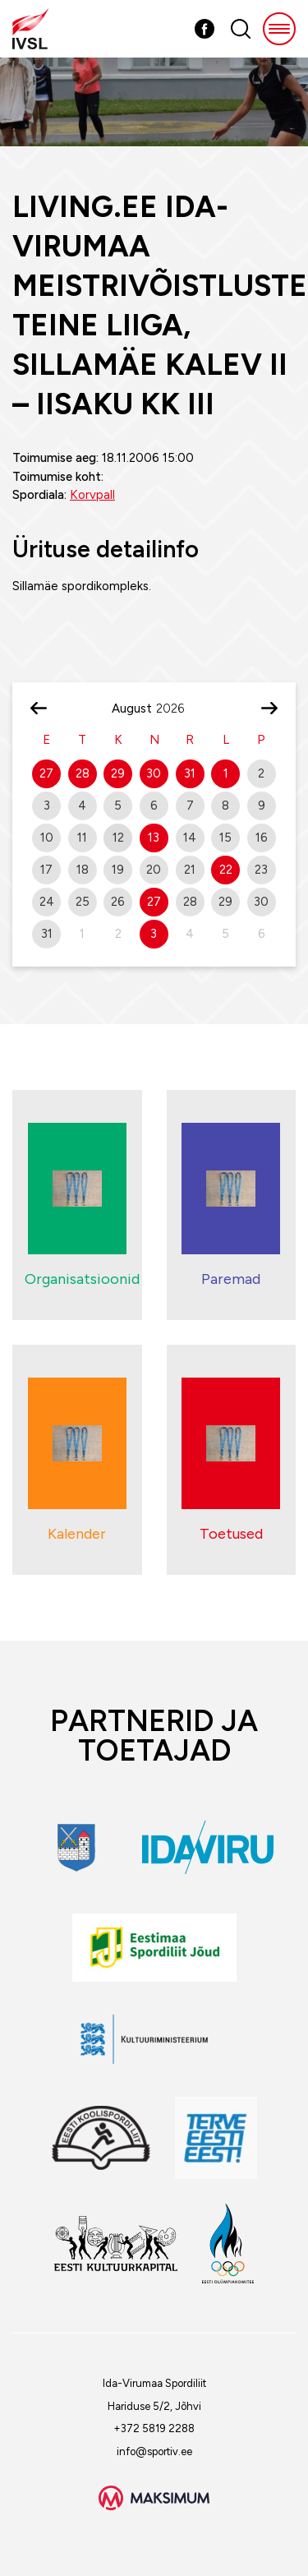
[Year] (176, 708)
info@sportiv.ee (154, 2451)
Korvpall (92, 494)
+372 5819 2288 (154, 2428)
